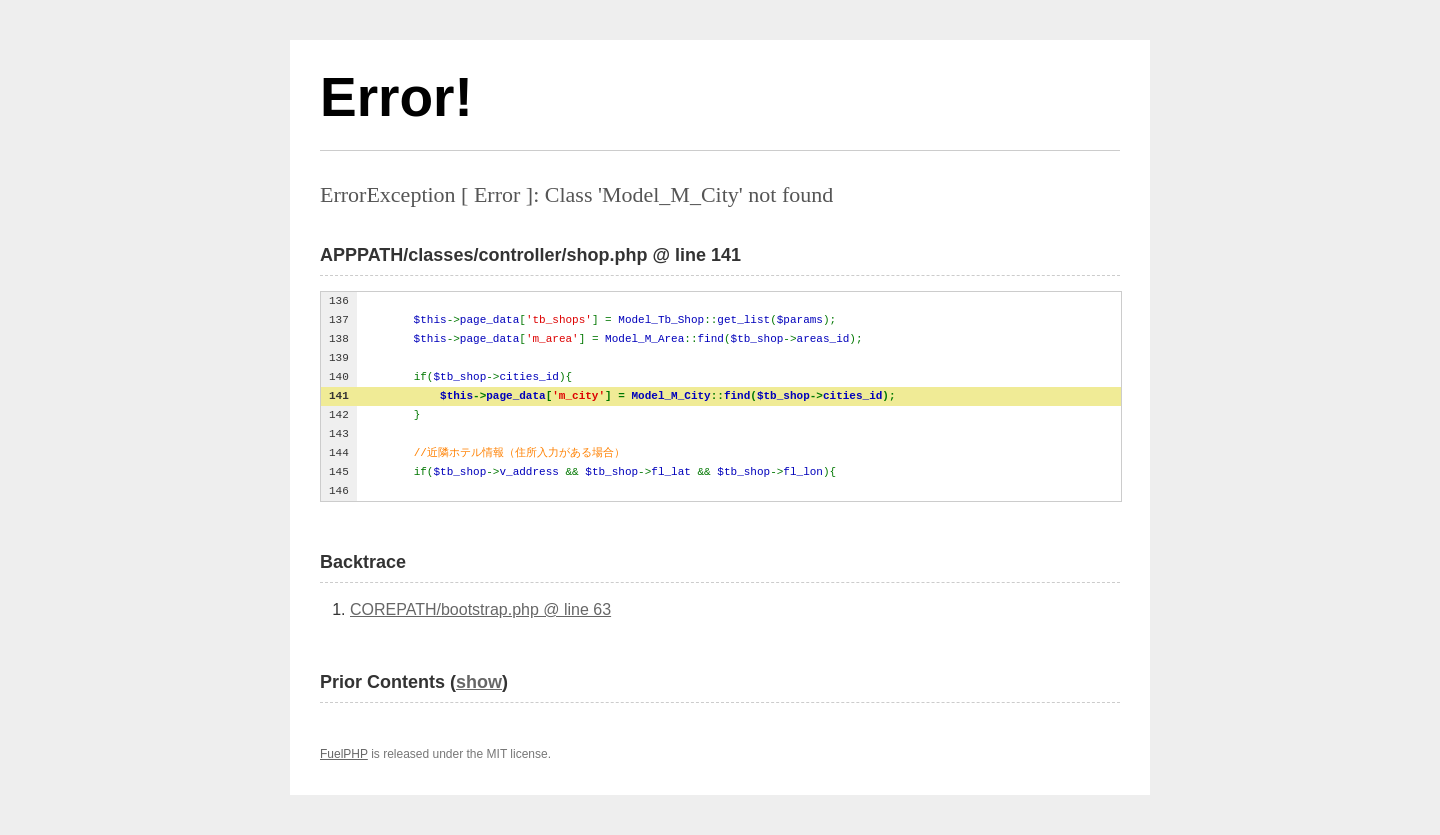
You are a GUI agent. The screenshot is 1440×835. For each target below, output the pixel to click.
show (479, 682)
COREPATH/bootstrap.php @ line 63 (480, 609)
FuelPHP (344, 754)
